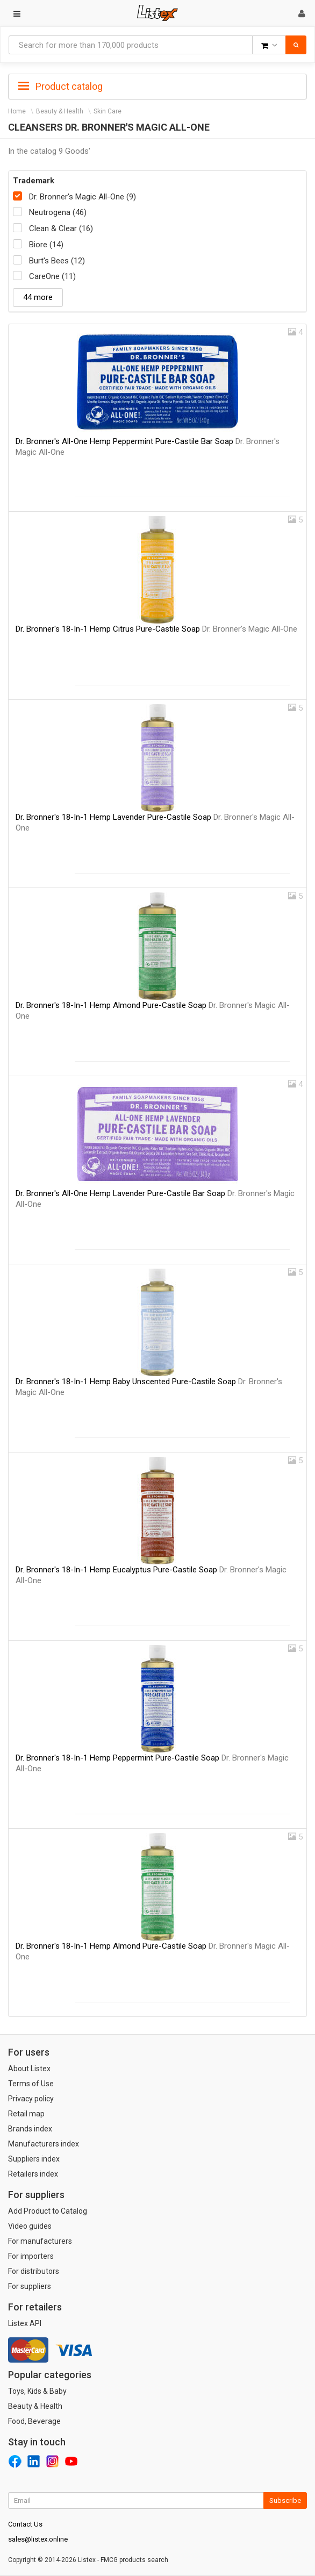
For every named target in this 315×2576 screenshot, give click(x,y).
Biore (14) (46, 244)
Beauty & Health (59, 111)
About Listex (29, 2068)
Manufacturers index (43, 2143)
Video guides (30, 2226)
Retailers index (33, 2174)
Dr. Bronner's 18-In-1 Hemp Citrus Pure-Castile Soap (156, 629)
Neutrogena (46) (58, 212)
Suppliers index (34, 2159)
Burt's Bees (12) (57, 261)
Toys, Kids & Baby (37, 2391)
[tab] (157, 85)
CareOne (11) (52, 276)
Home (17, 111)
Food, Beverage (34, 2421)
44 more (38, 297)
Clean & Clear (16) (61, 228)
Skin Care (107, 111)
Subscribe (285, 2500)
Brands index (30, 2128)
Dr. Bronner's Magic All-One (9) (82, 197)
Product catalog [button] (60, 87)
